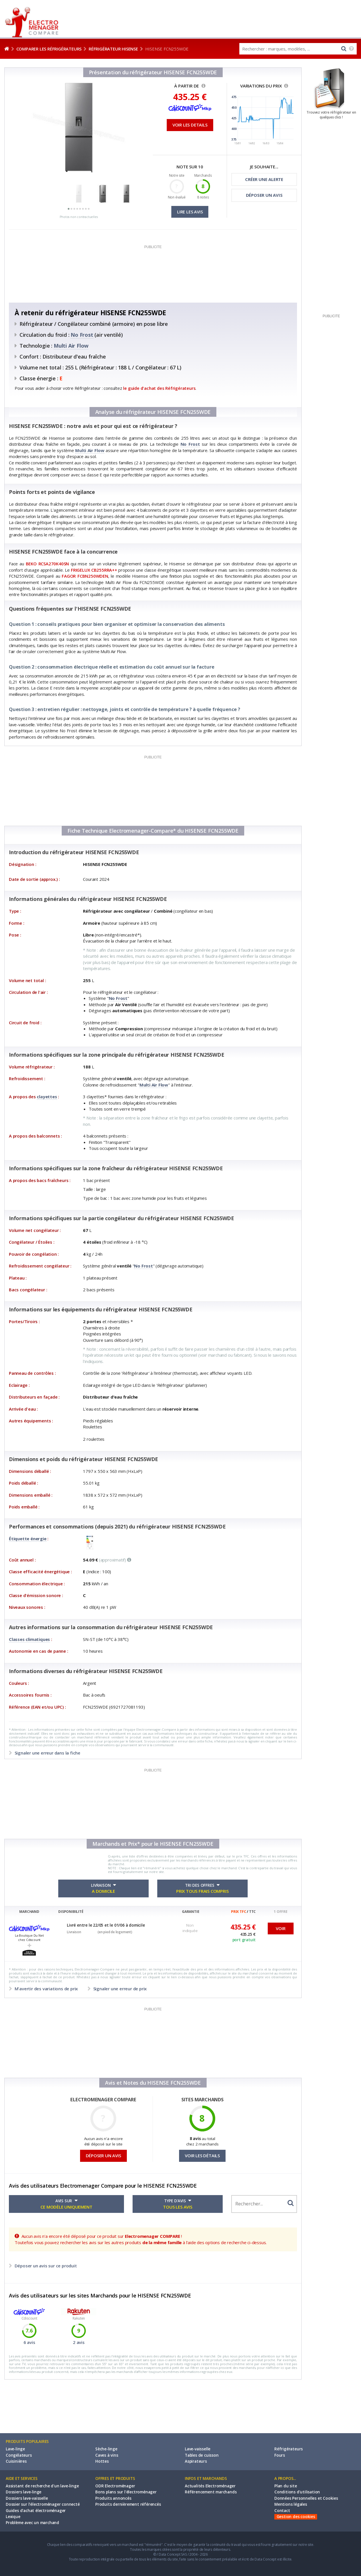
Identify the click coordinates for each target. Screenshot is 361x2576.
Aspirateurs (196, 2461)
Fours (279, 2455)
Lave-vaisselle (197, 2449)
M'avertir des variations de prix (46, 1988)
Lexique (13, 2516)
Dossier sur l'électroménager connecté (43, 2504)
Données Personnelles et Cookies (306, 2498)
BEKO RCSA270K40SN (47, 563)
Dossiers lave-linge (23, 2492)
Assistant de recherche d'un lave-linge (42, 2486)
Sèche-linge (106, 2449)
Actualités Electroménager (210, 2486)
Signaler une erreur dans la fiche (46, 1753)
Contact (282, 2510)
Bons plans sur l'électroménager (126, 2492)
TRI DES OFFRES (202, 1888)
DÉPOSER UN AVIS (264, 195)
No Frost (82, 334)
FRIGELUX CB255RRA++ (94, 570)
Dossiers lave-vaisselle (27, 2498)
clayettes (47, 1096)
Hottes (102, 2461)
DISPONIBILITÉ (70, 1911)
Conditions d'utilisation (297, 2492)
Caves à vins (106, 2455)
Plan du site (285, 2486)
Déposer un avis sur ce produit (45, 2266)
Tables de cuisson (202, 2455)
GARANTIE (190, 1911)
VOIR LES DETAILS (189, 125)
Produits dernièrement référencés (128, 2504)
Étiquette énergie (27, 1538)
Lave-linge (15, 2449)
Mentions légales (290, 2504)
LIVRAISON (103, 1888)
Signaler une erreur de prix (119, 1988)
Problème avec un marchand (32, 2522)
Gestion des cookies (295, 2516)
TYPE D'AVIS (177, 2204)
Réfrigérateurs (288, 2449)
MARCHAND (29, 1911)
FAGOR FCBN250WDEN (85, 576)
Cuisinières (16, 2461)
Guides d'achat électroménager (36, 2510)
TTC (252, 1911)
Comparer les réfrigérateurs (49, 49)
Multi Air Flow (71, 345)
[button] (68, 208)
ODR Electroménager (115, 2486)
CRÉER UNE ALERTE (264, 179)
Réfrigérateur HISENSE (113, 49)
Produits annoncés (113, 2498)
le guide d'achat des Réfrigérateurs (159, 388)
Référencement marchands (210, 2492)
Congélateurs (19, 2455)
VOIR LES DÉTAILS (202, 2155)
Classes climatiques (29, 1639)
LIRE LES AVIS (190, 212)
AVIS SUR (66, 2204)
